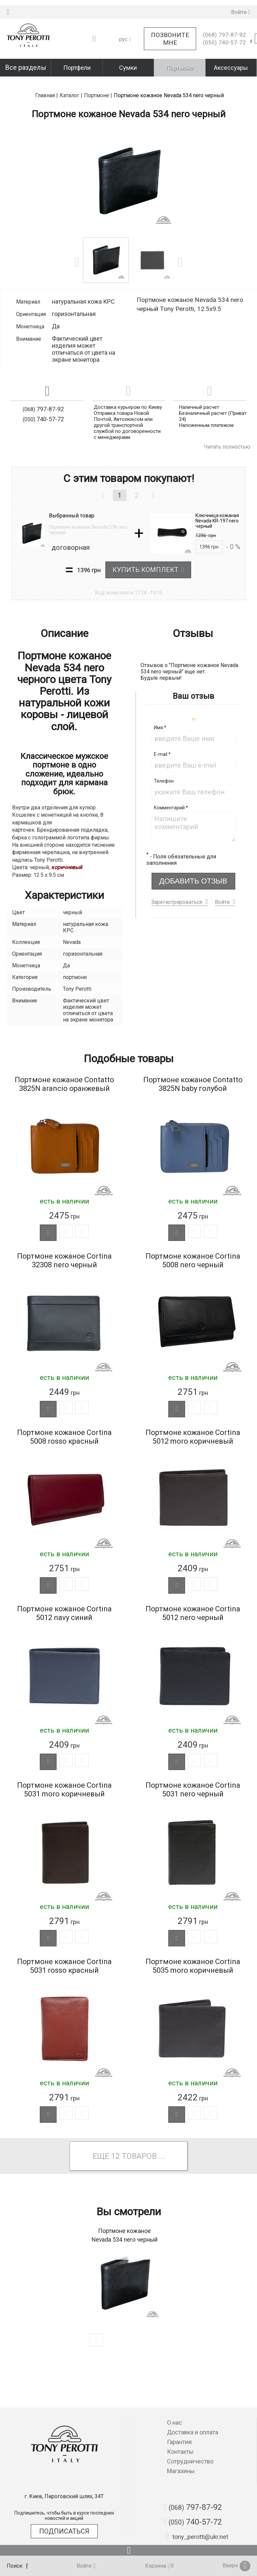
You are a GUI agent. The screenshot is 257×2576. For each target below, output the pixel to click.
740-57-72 (224, 37)
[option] (128, 165)
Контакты (180, 2451)
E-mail (162, 738)
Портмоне (179, 62)
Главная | (46, 79)
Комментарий (171, 792)
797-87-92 (224, 29)
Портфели (77, 62)
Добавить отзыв (193, 865)
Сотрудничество (190, 2461)
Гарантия (179, 2441)
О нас (174, 2422)
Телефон (164, 765)
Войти (222, 886)
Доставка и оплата (192, 2432)
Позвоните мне (170, 33)
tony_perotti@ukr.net (197, 2536)
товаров (139, 2160)
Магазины (181, 2470)
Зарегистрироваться (176, 886)
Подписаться (64, 2531)
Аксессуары (231, 62)
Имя (160, 711)
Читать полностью (227, 431)
